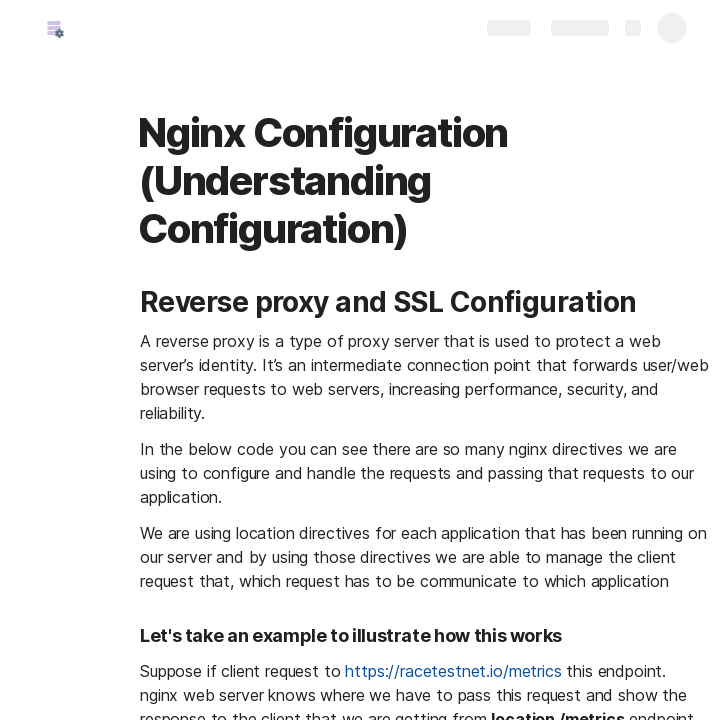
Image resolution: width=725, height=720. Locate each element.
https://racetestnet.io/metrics (453, 671)
